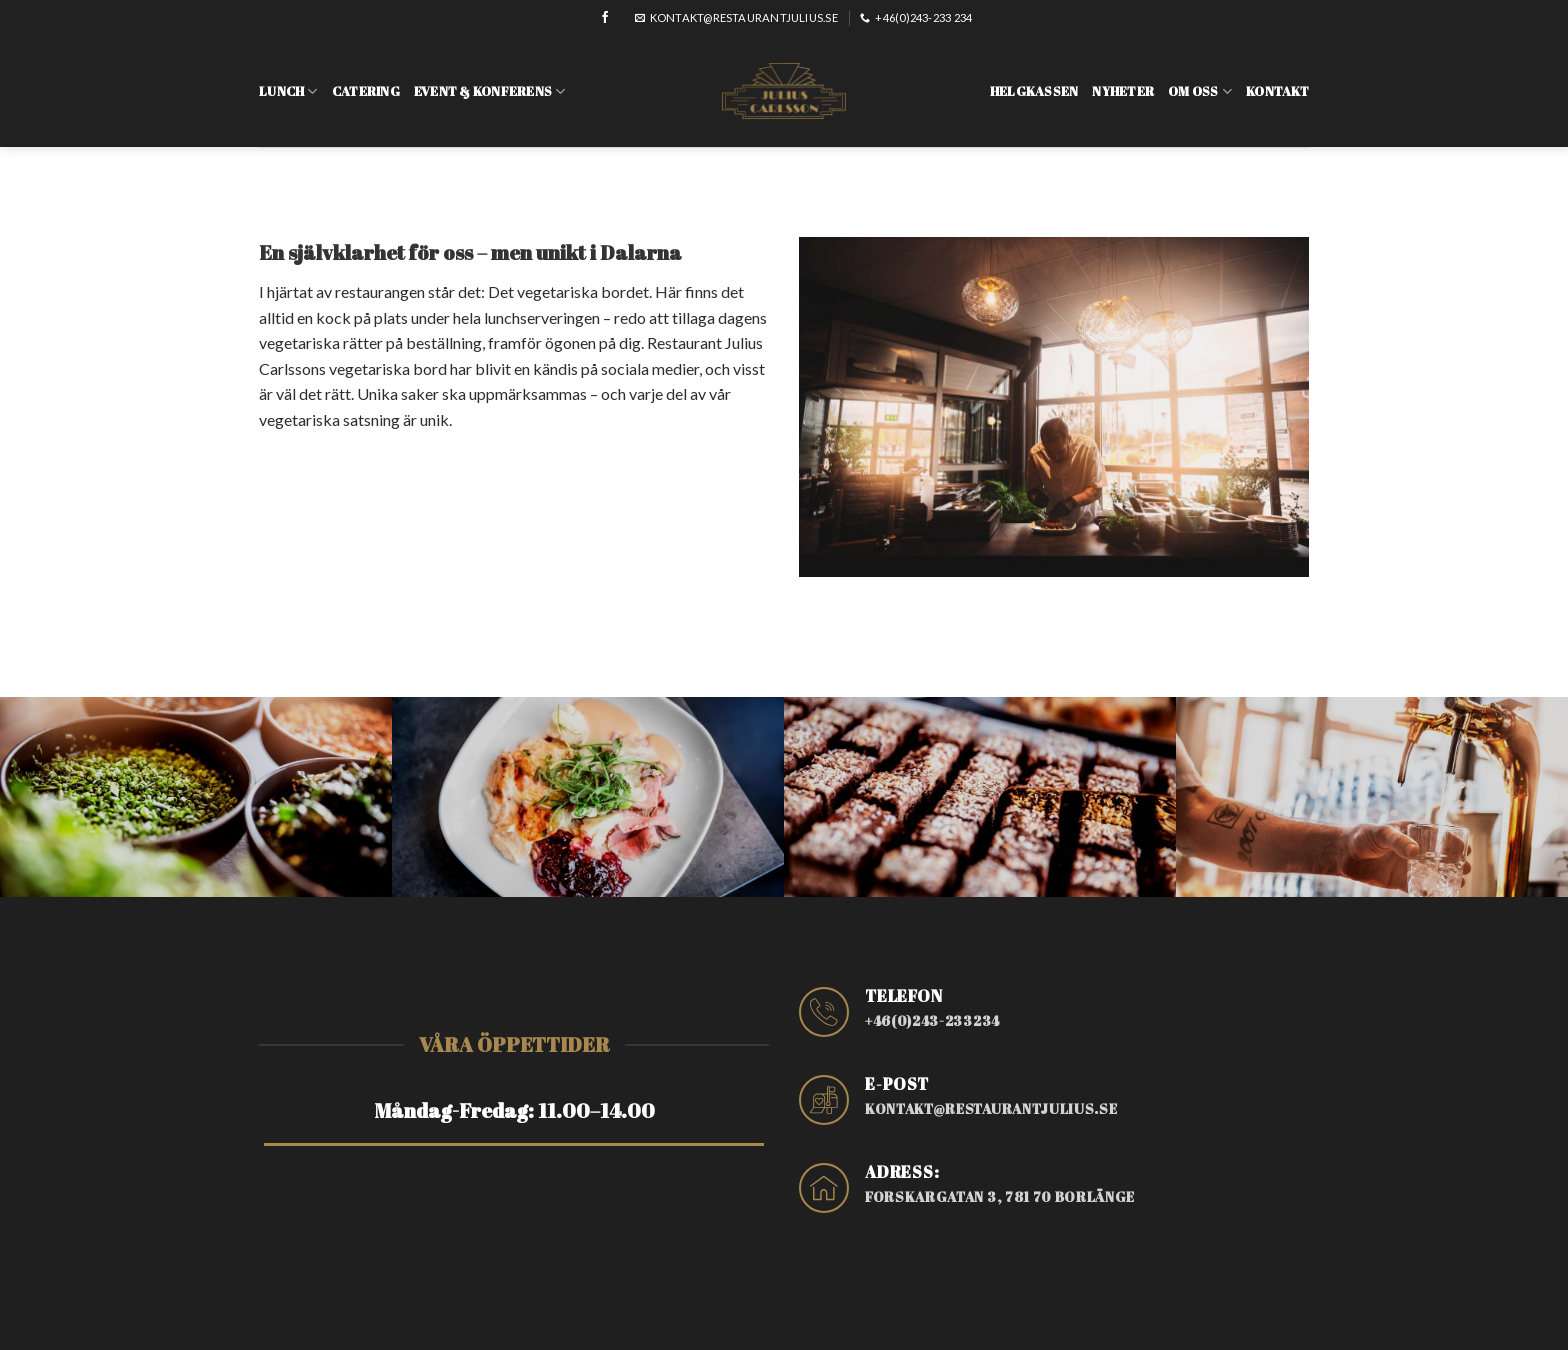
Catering (366, 76)
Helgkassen (1034, 76)
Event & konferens (490, 76)
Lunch (288, 76)
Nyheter (1123, 76)
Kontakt (1277, 76)
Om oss (1200, 76)
